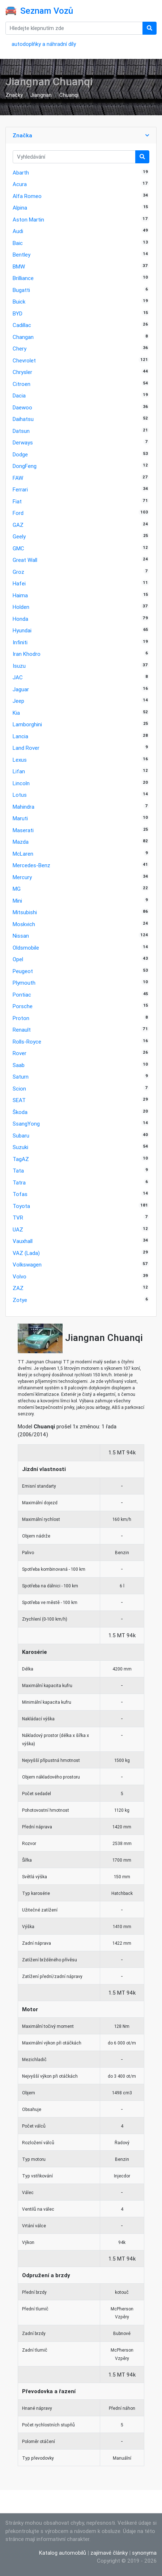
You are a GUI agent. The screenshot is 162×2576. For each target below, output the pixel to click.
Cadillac (22, 325)
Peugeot (23, 971)
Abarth (21, 172)
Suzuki (20, 1147)
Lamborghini (27, 724)
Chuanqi (68, 94)
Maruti (20, 818)
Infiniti (20, 642)
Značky (14, 94)
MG (17, 888)
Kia (16, 712)
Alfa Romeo (27, 196)
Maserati (23, 830)
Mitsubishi (25, 912)
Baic (18, 243)
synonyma (144, 2552)
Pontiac (22, 994)
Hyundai (22, 630)
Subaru (21, 1135)
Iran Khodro (26, 653)
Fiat (17, 501)
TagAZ (21, 1159)
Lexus (20, 759)
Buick (19, 301)
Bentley (21, 254)
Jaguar (21, 689)
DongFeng (25, 466)
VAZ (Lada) (26, 1253)
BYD (17, 313)
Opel (18, 959)
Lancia (20, 736)
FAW (18, 477)
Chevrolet (24, 360)
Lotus (20, 794)
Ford (18, 512)
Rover (19, 1053)
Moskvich (24, 924)
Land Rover (26, 747)
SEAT (19, 1100)
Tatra (19, 1182)
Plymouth (24, 982)
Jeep (18, 700)
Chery (19, 348)
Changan (23, 337)
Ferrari (20, 489)
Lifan (19, 771)
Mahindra (23, 806)
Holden (21, 606)
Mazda (21, 841)
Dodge (20, 454)
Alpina (20, 207)
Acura (20, 184)
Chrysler (22, 372)
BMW (19, 266)
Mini (17, 900)
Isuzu (19, 665)
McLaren (23, 853)
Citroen (21, 383)
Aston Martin (28, 219)
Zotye (20, 1299)
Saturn (21, 1076)
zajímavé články (109, 2552)
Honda (20, 618)
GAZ (18, 524)
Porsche (23, 1006)
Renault (22, 1029)
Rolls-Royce (27, 1041)
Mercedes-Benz (31, 865)
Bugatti (21, 290)
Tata (18, 1170)
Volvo (19, 1276)
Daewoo (22, 407)
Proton (21, 1018)
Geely (19, 536)
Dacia (19, 395)
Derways (23, 442)
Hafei (19, 583)
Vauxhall (23, 1241)
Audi (18, 231)
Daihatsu (23, 419)
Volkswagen (27, 1264)
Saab (19, 1065)
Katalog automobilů (62, 2552)
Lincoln (21, 783)
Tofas (20, 1194)
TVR (18, 1217)
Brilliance (23, 278)
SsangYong (26, 1123)
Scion (19, 1088)
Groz (18, 571)
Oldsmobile (26, 947)
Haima (20, 595)
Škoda (20, 1112)
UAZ (18, 1229)
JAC (18, 677)
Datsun (21, 430)
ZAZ (18, 1288)
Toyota (21, 1206)
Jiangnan (41, 94)
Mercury (22, 877)
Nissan (21, 935)
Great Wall (25, 559)
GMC (18, 548)
